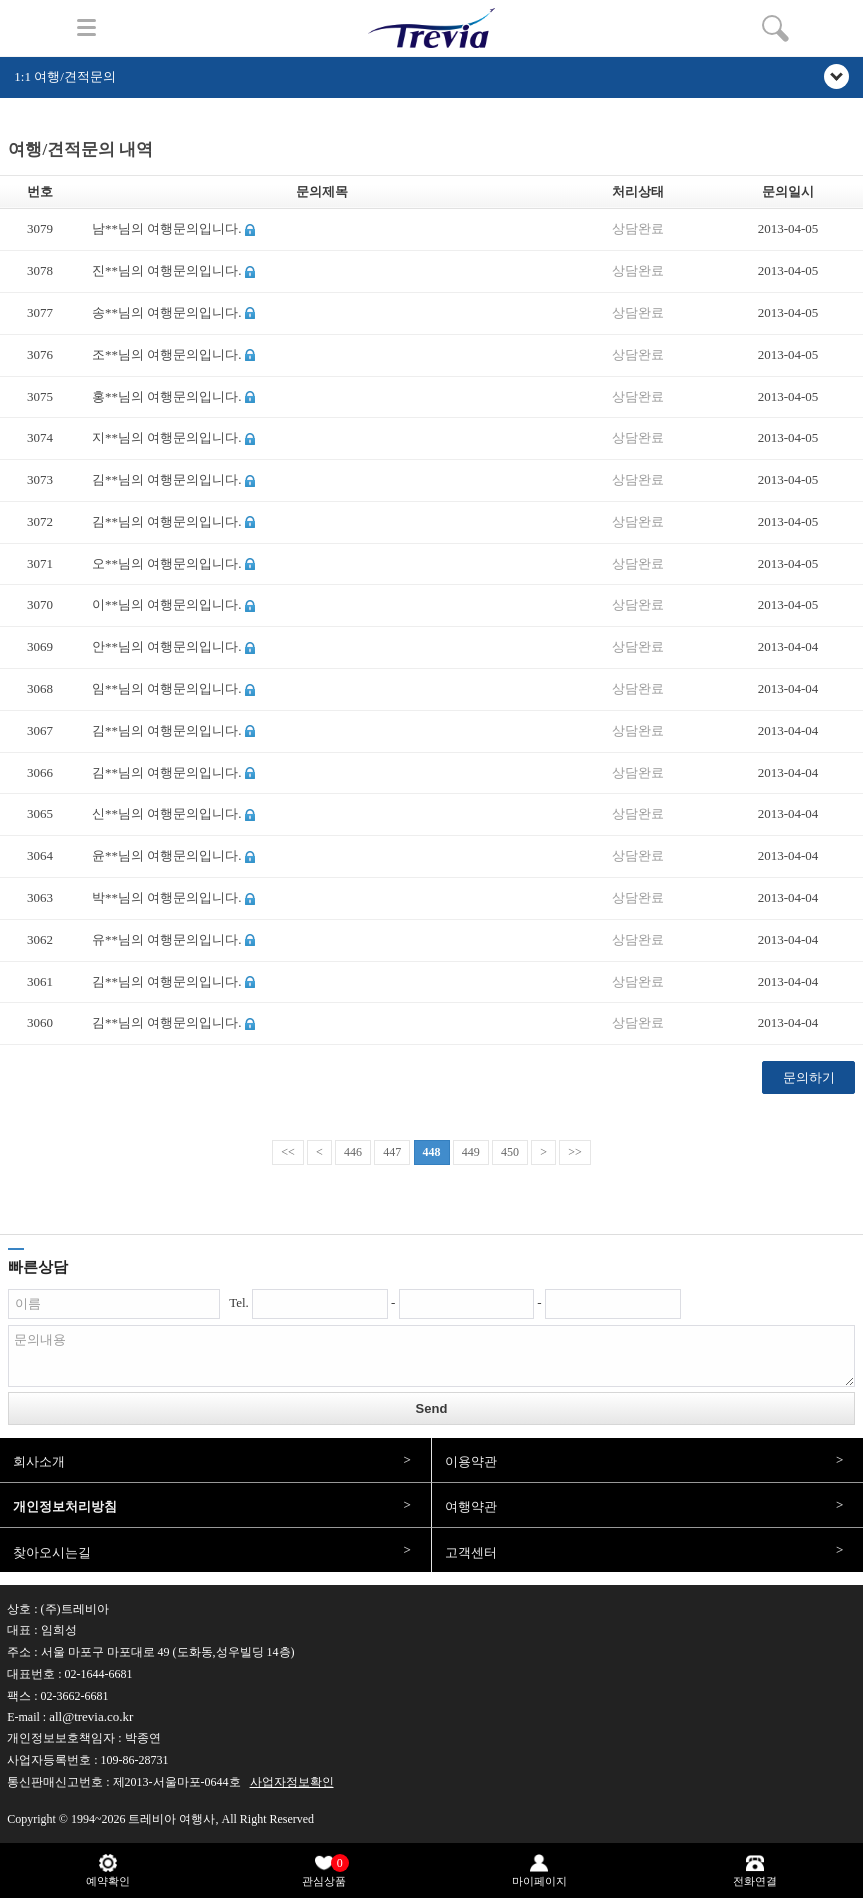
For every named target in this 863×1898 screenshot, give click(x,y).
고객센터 (471, 1552)
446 (353, 1152)
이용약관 (471, 1461)
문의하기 (809, 1077)
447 (392, 1152)
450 (510, 1152)
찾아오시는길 (52, 1552)
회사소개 (39, 1461)
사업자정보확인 (292, 1782)
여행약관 (471, 1506)
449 (471, 1152)
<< (288, 1152)
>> (575, 1152)
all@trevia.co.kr (91, 1716)
